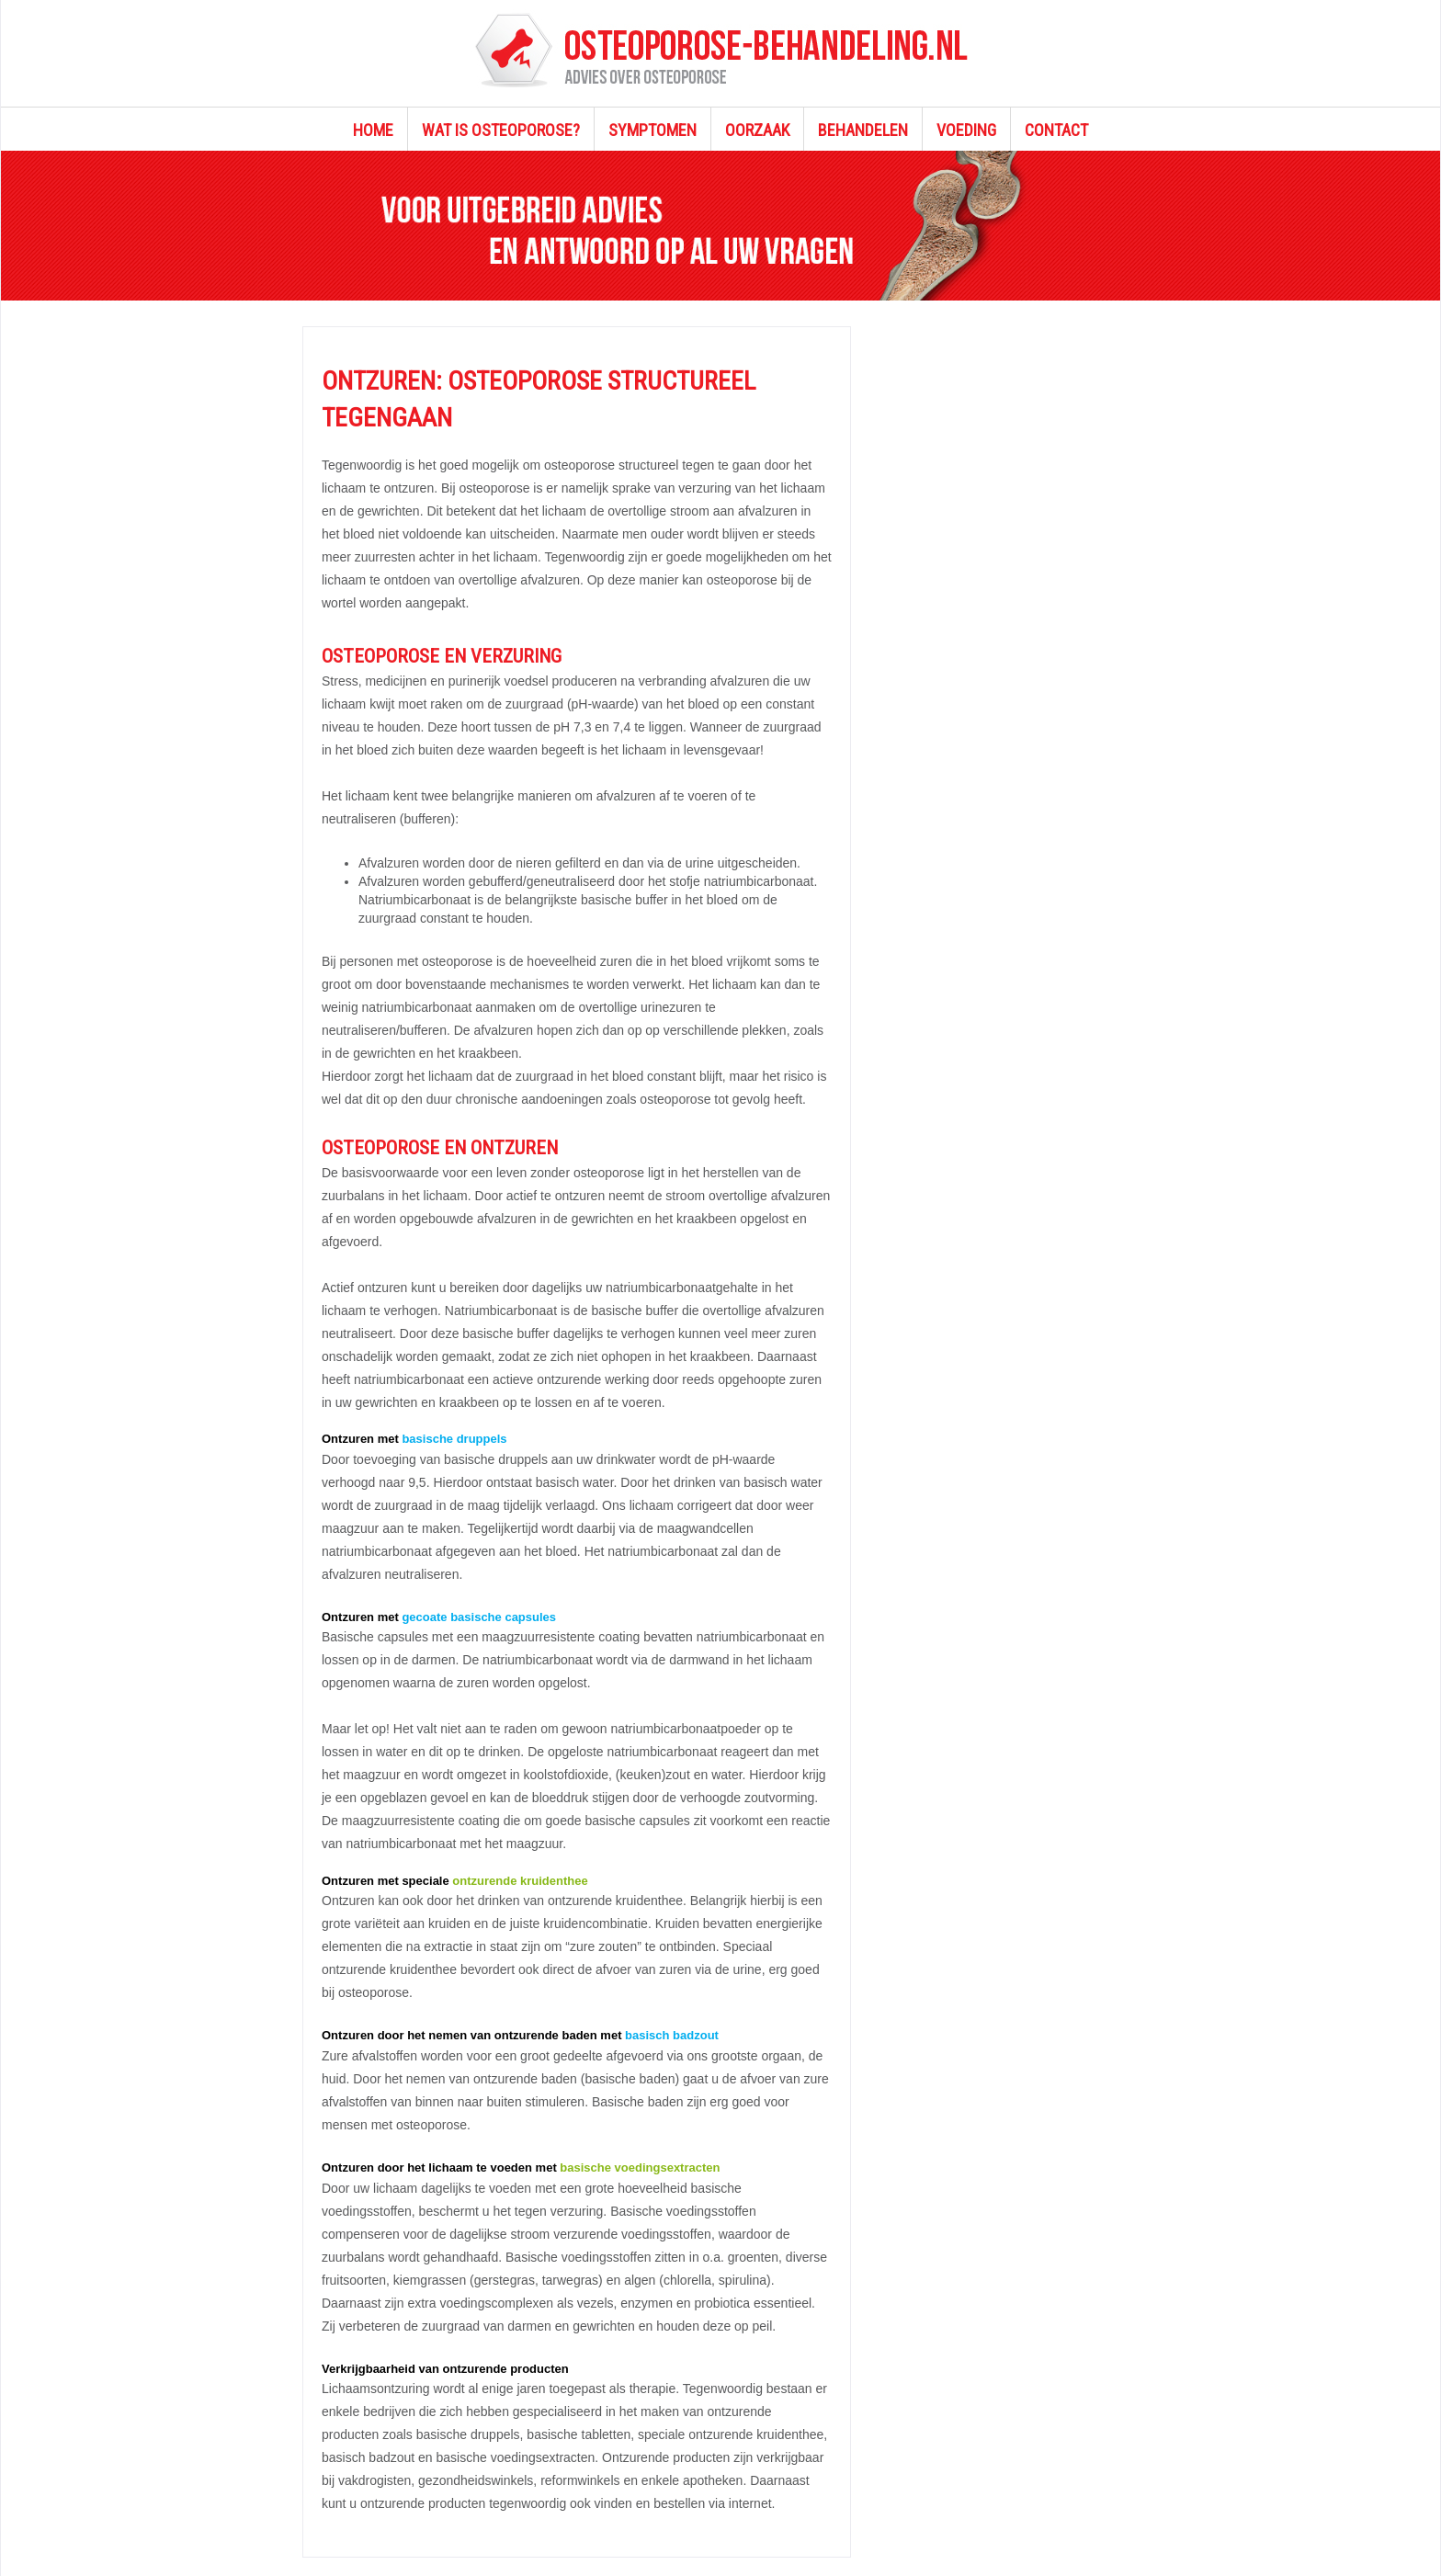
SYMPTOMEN (652, 130)
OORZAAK (757, 130)
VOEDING (966, 130)
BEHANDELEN (863, 130)
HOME (373, 130)
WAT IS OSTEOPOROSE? (501, 130)
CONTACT (1056, 130)
